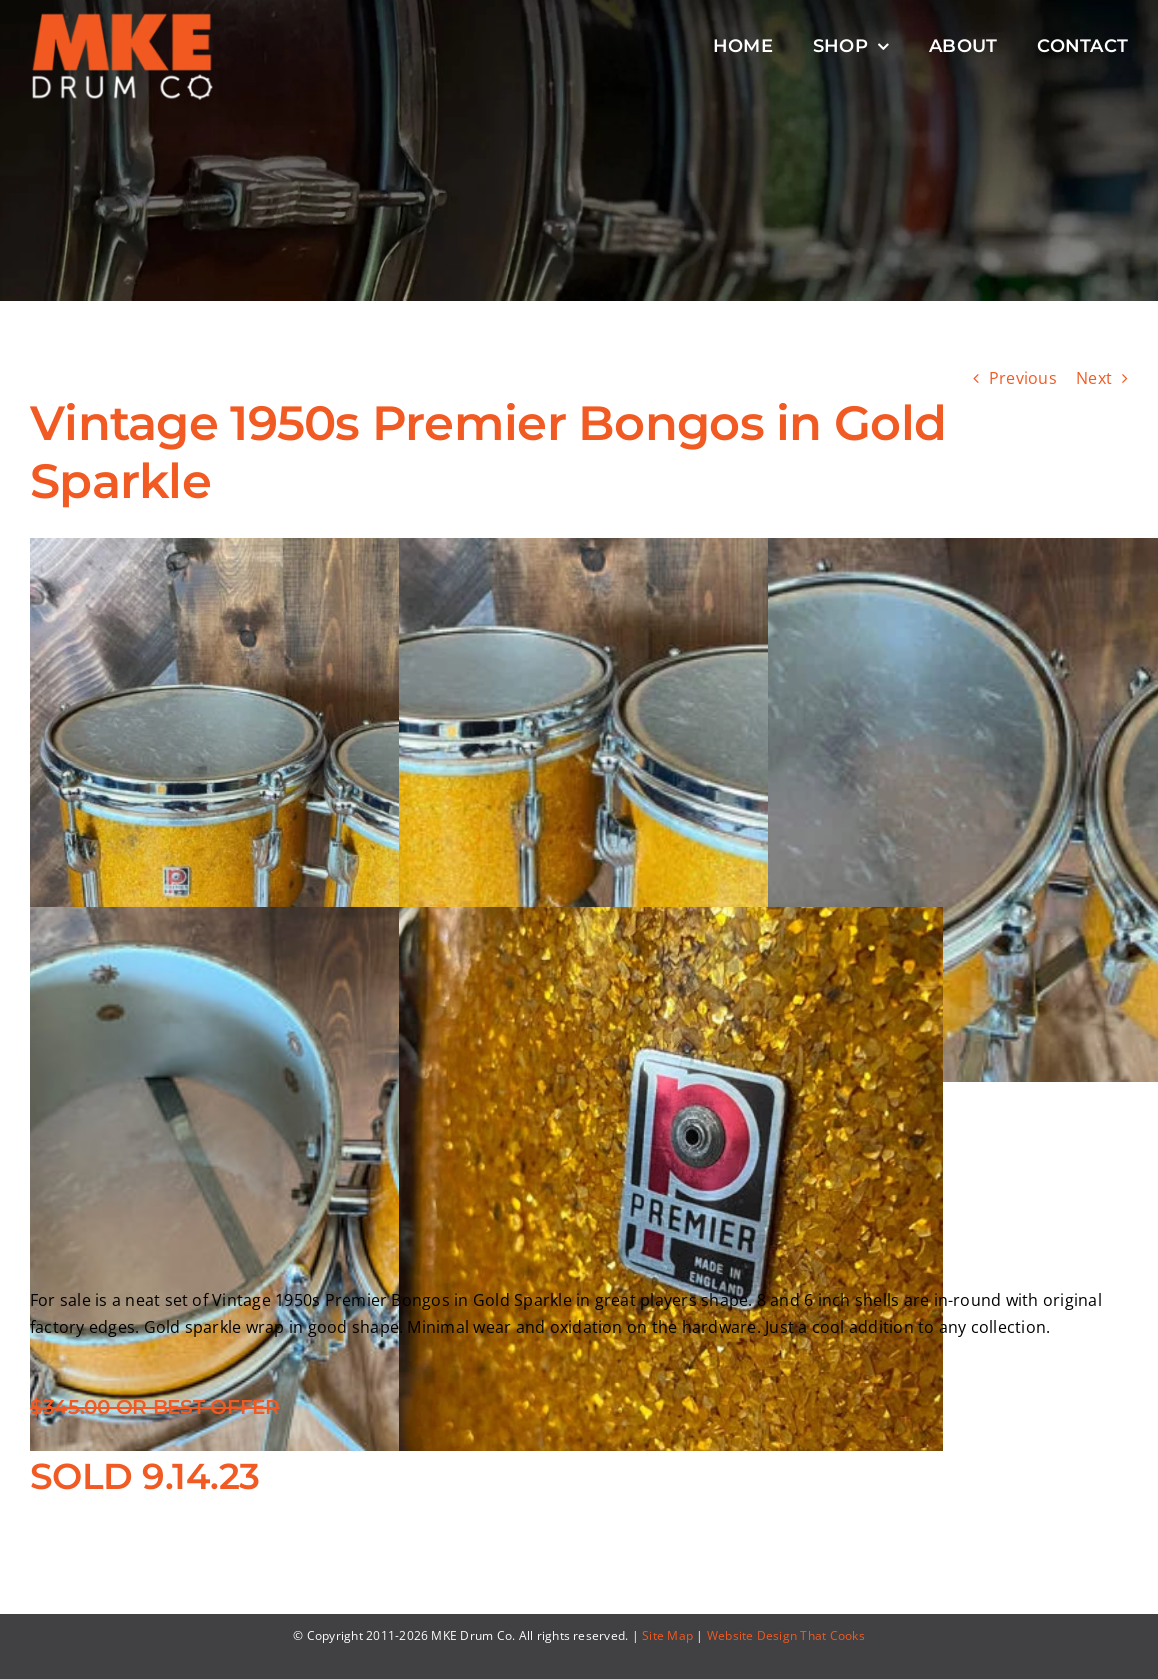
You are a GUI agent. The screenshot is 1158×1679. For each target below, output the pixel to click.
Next (1094, 378)
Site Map (667, 1635)
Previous (1023, 378)
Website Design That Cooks (786, 1635)
